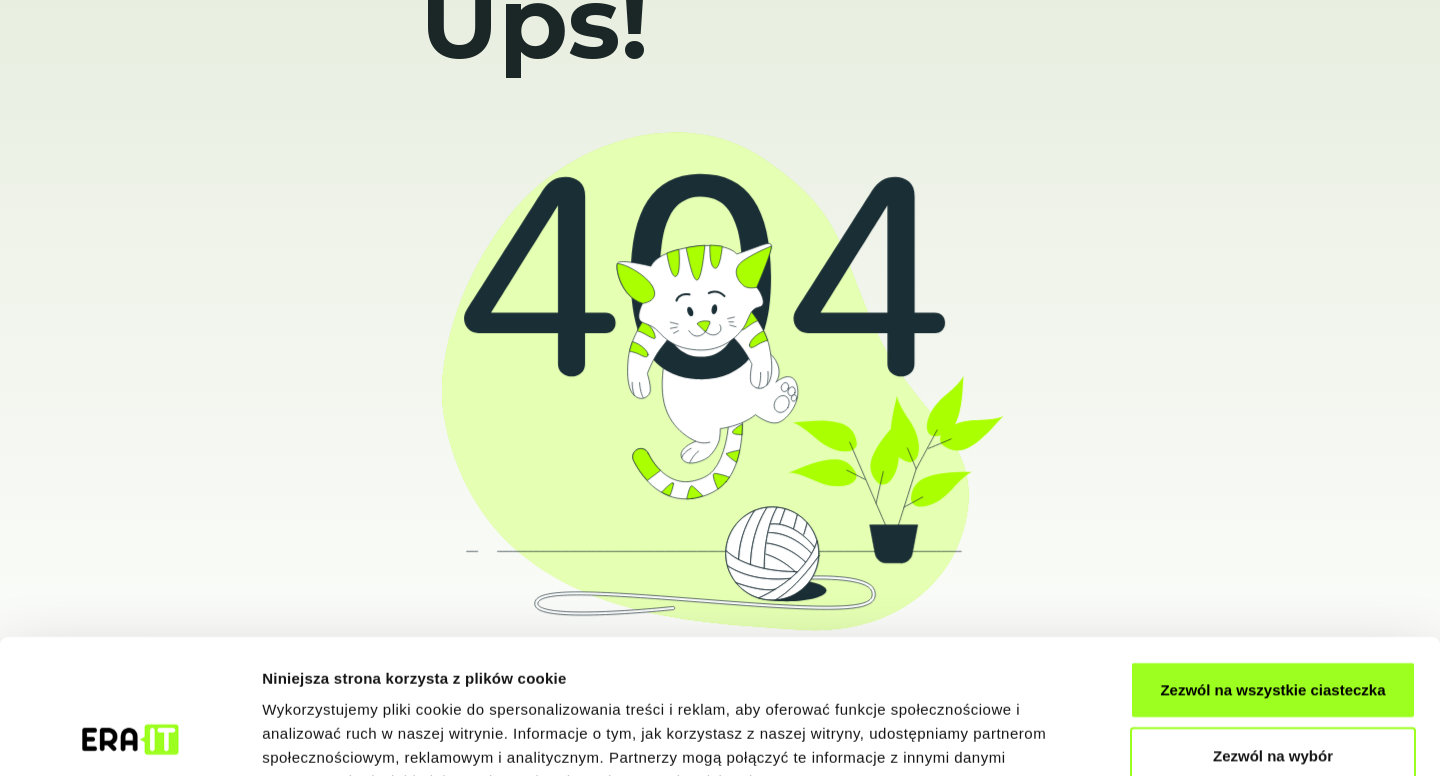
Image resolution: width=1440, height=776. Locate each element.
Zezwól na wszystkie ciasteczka (1272, 563)
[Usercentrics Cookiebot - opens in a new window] (129, 737)
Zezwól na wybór (1273, 629)
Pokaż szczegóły (1067, 736)
